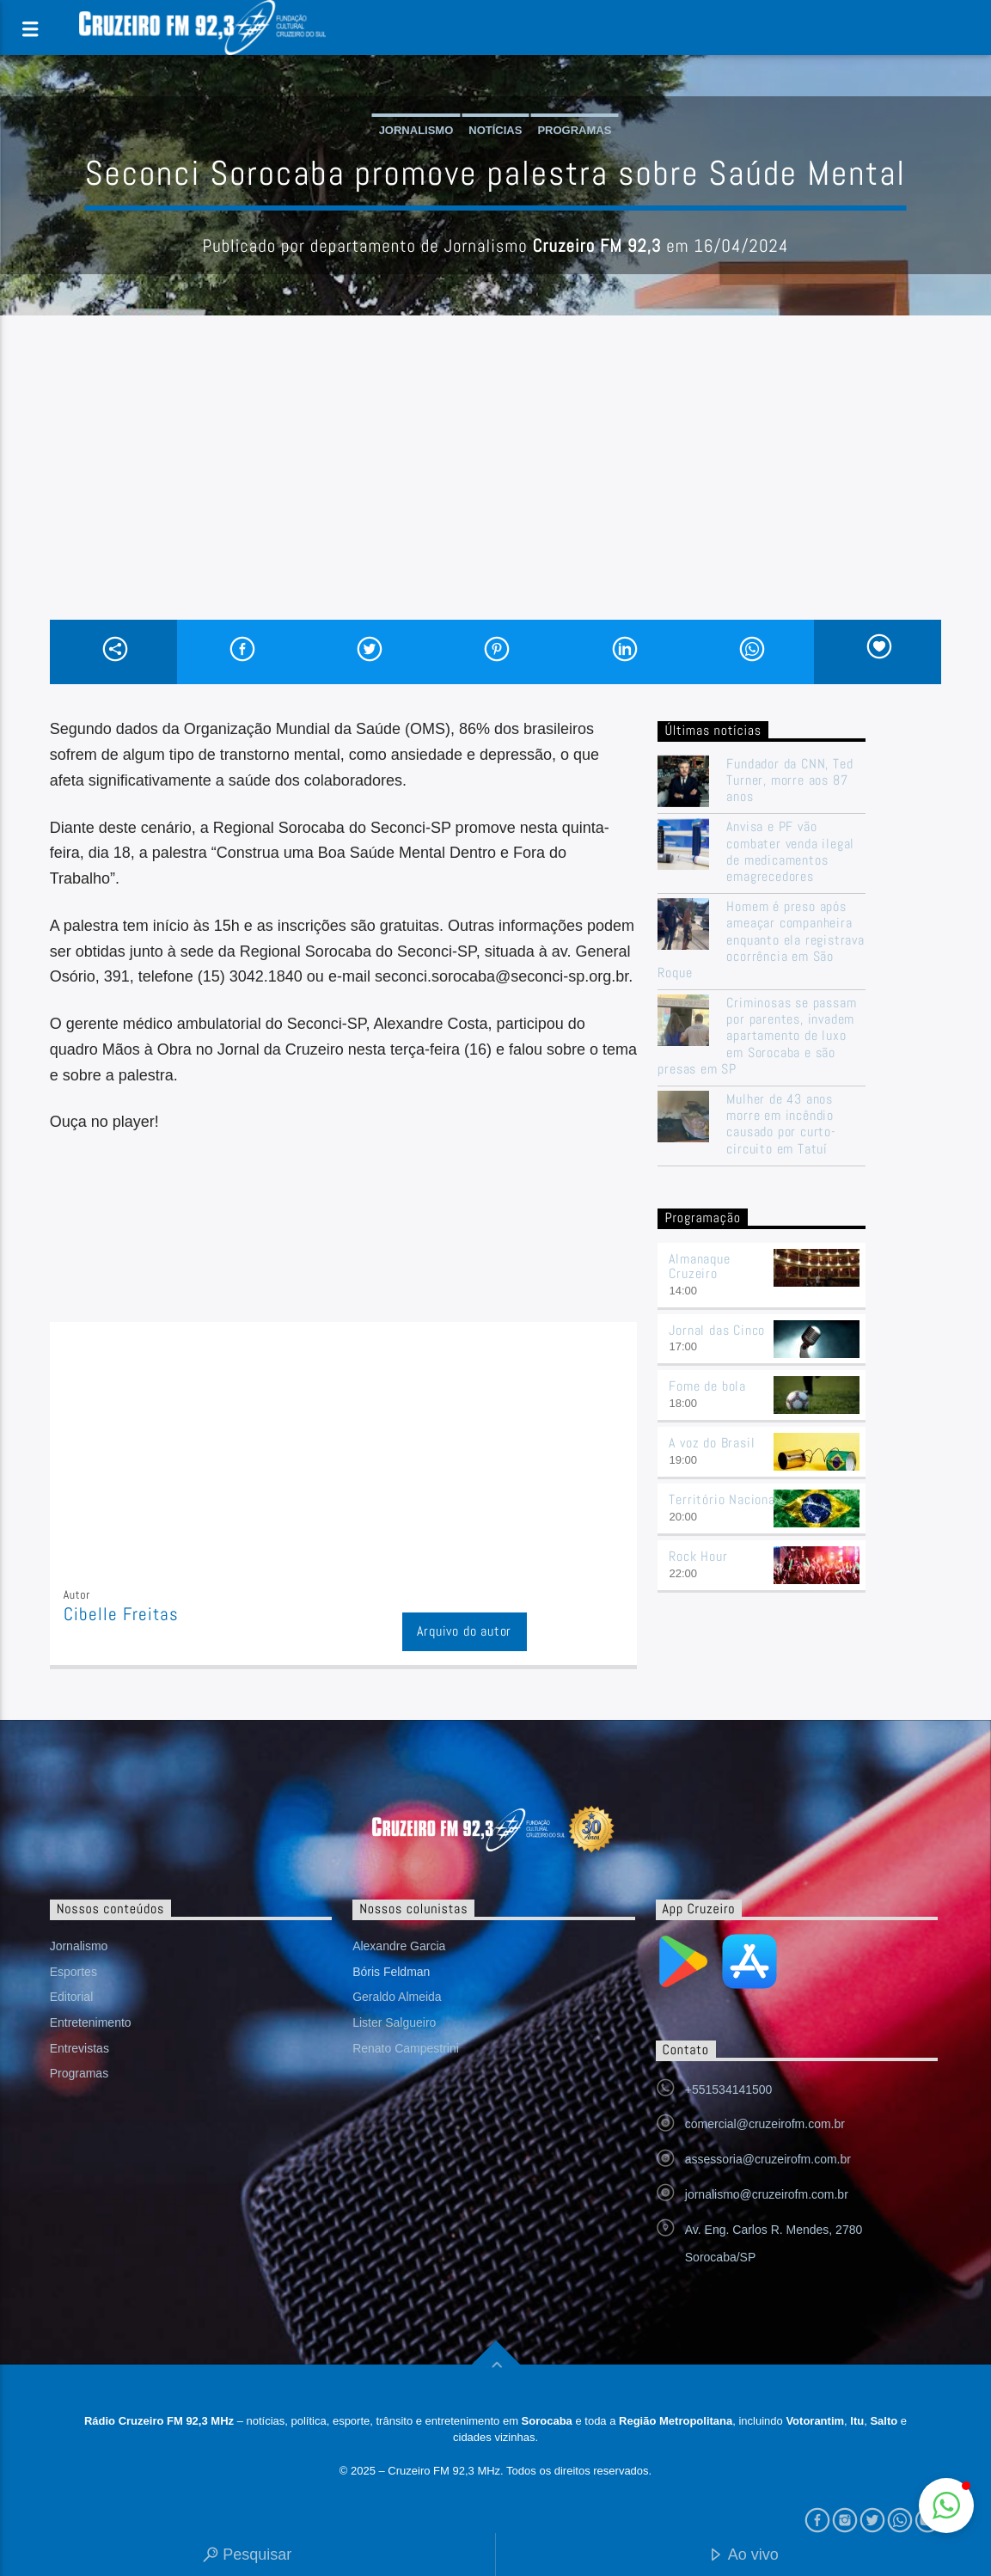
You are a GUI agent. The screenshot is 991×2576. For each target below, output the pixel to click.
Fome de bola (707, 1386)
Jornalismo (416, 130)
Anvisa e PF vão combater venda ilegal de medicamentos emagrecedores (790, 851)
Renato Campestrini (405, 2048)
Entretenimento (91, 2022)
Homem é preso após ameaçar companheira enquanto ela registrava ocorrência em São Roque (761, 939)
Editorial (72, 1997)
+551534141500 (729, 2089)
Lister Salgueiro (394, 2022)
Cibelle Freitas (122, 1614)
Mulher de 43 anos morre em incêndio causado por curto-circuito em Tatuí (780, 1124)
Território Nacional (724, 1499)
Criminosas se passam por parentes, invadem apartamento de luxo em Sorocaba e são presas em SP (757, 1035)
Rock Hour (698, 1556)
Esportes (73, 1972)
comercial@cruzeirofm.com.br (765, 2124)
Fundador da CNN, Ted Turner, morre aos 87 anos (789, 780)
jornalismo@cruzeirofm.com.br (766, 2194)
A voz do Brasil (712, 1443)
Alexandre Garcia (398, 1946)
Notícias (495, 130)
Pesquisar (247, 2556)
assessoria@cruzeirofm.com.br (768, 2159)
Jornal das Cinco (717, 1330)
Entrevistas (79, 2048)
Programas (574, 130)
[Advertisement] (496, 490)
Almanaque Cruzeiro (699, 1266)
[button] (946, 2505)
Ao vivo (743, 2556)
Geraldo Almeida (397, 1997)
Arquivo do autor (464, 1631)
